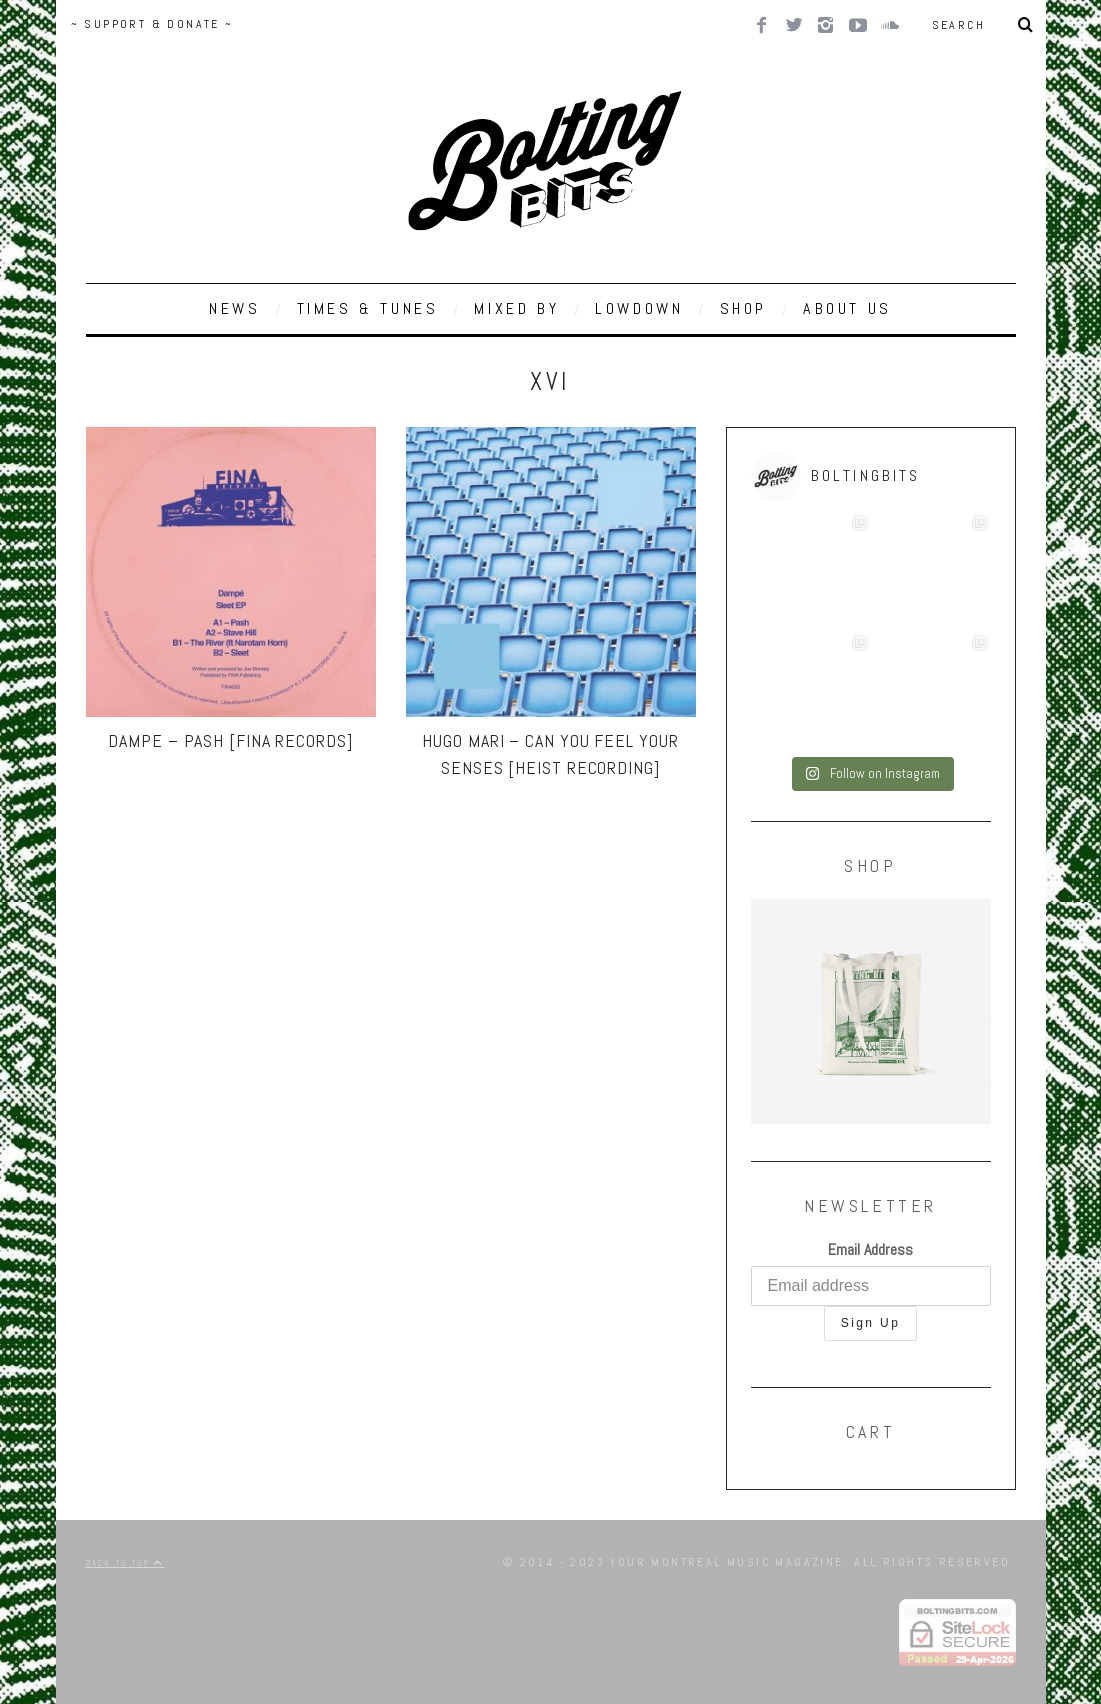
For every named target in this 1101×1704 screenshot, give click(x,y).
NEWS (234, 308)
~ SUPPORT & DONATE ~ (152, 24)
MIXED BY (516, 308)
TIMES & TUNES (368, 308)
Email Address (870, 1249)
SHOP (743, 308)
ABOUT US (847, 308)
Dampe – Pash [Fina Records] (230, 740)
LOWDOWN (639, 308)
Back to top (125, 1563)
